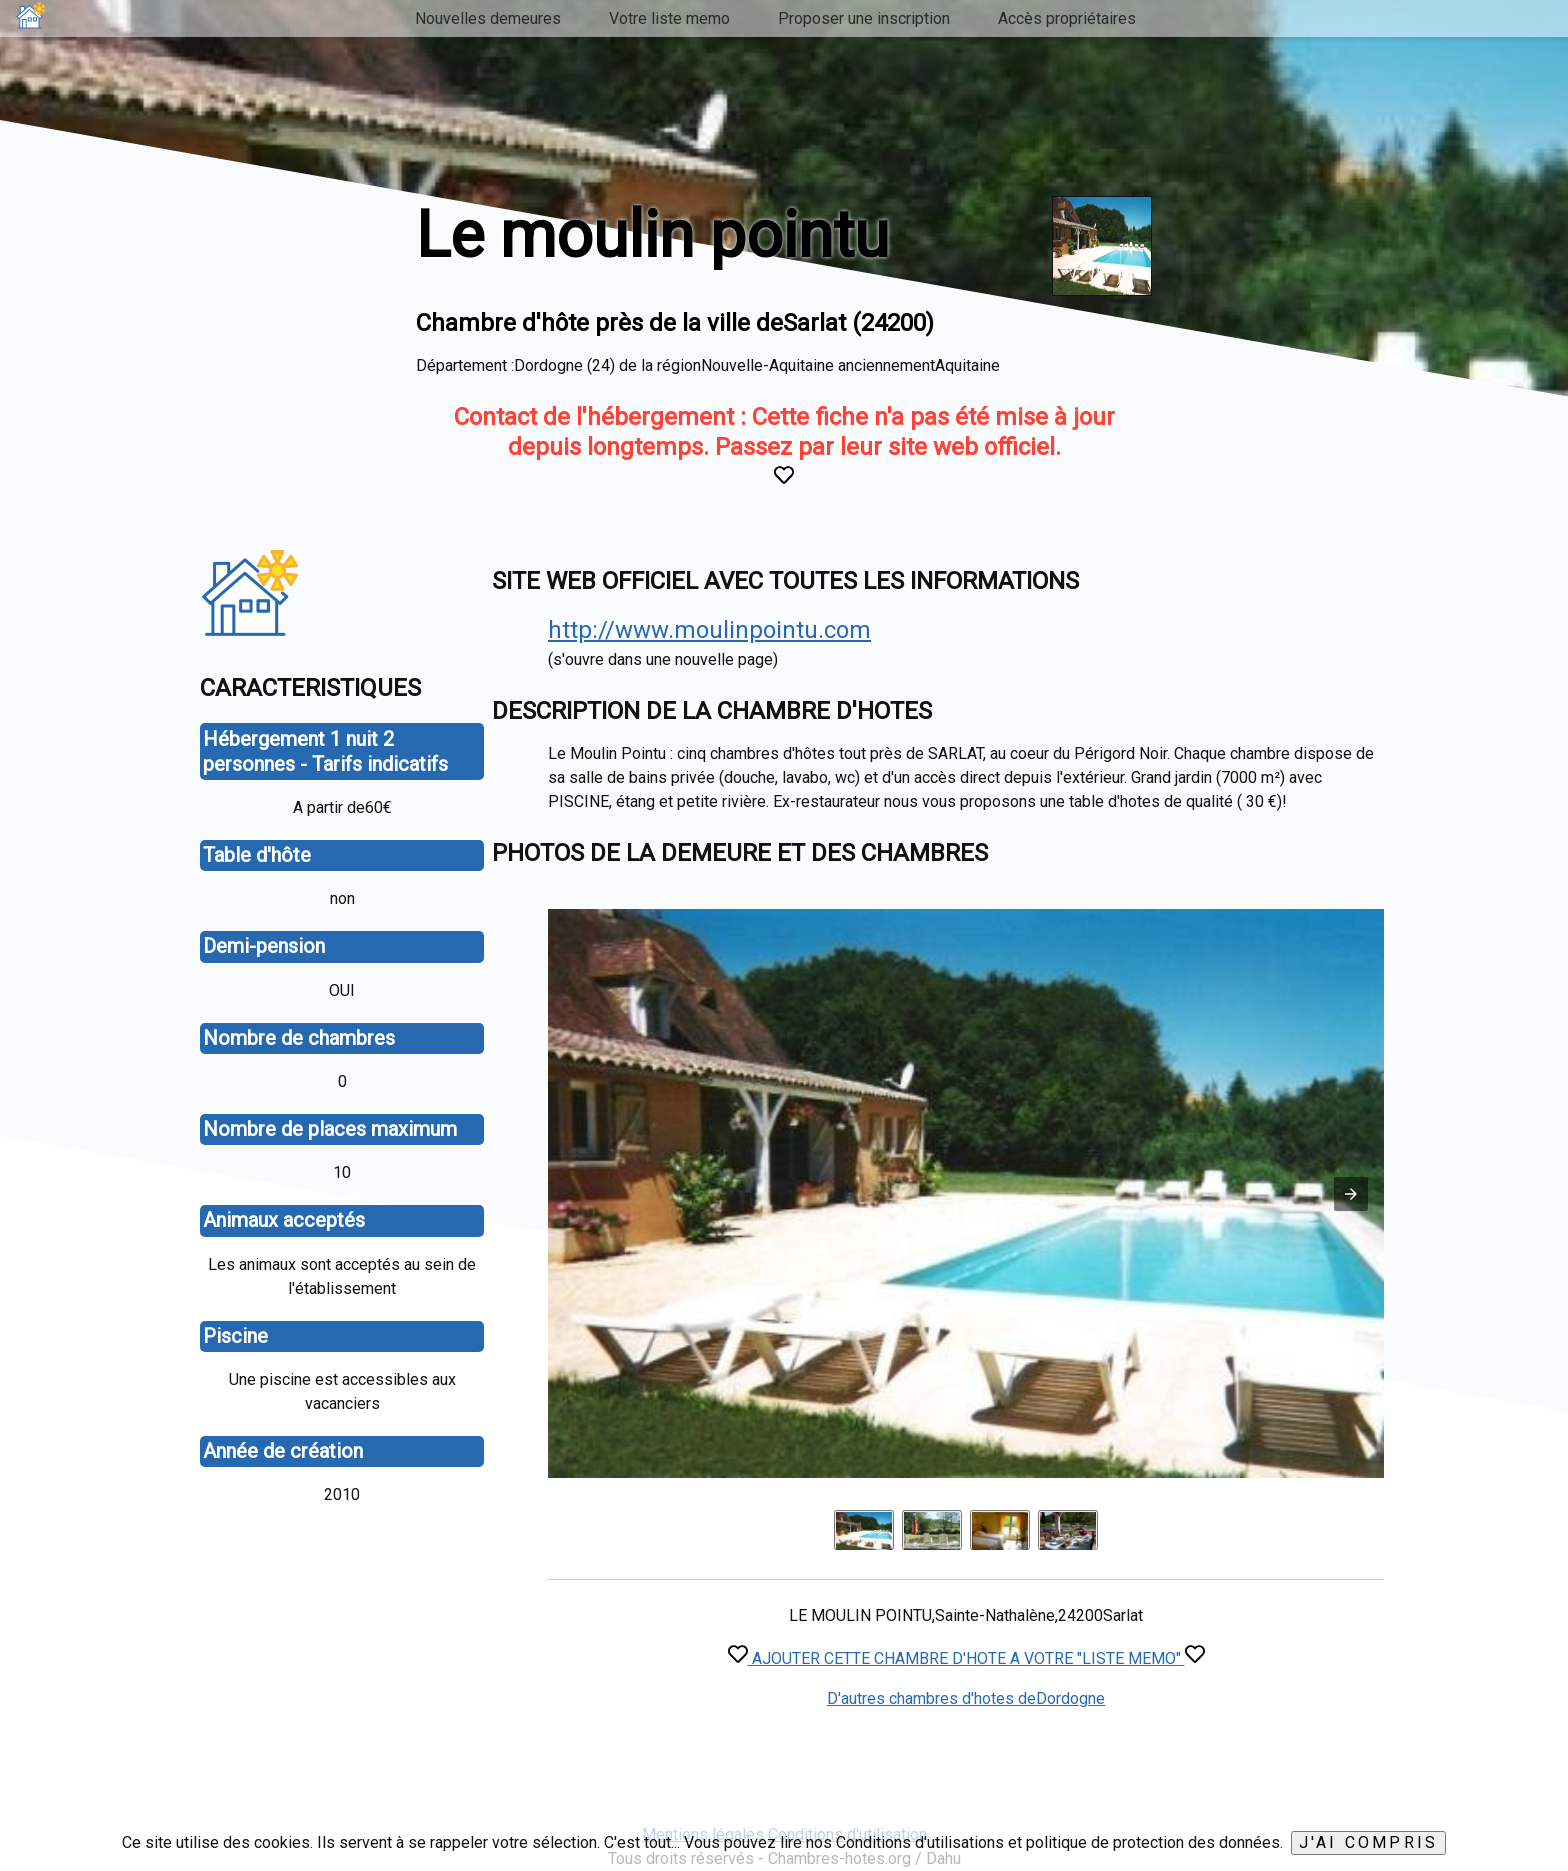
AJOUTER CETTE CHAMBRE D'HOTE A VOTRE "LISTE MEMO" (966, 1658)
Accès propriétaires (1067, 18)
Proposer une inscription (864, 18)
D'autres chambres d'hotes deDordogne (966, 1698)
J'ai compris (1368, 1842)
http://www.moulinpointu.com (709, 630)
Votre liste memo (669, 18)
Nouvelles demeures (488, 18)
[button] (1351, 1194)
